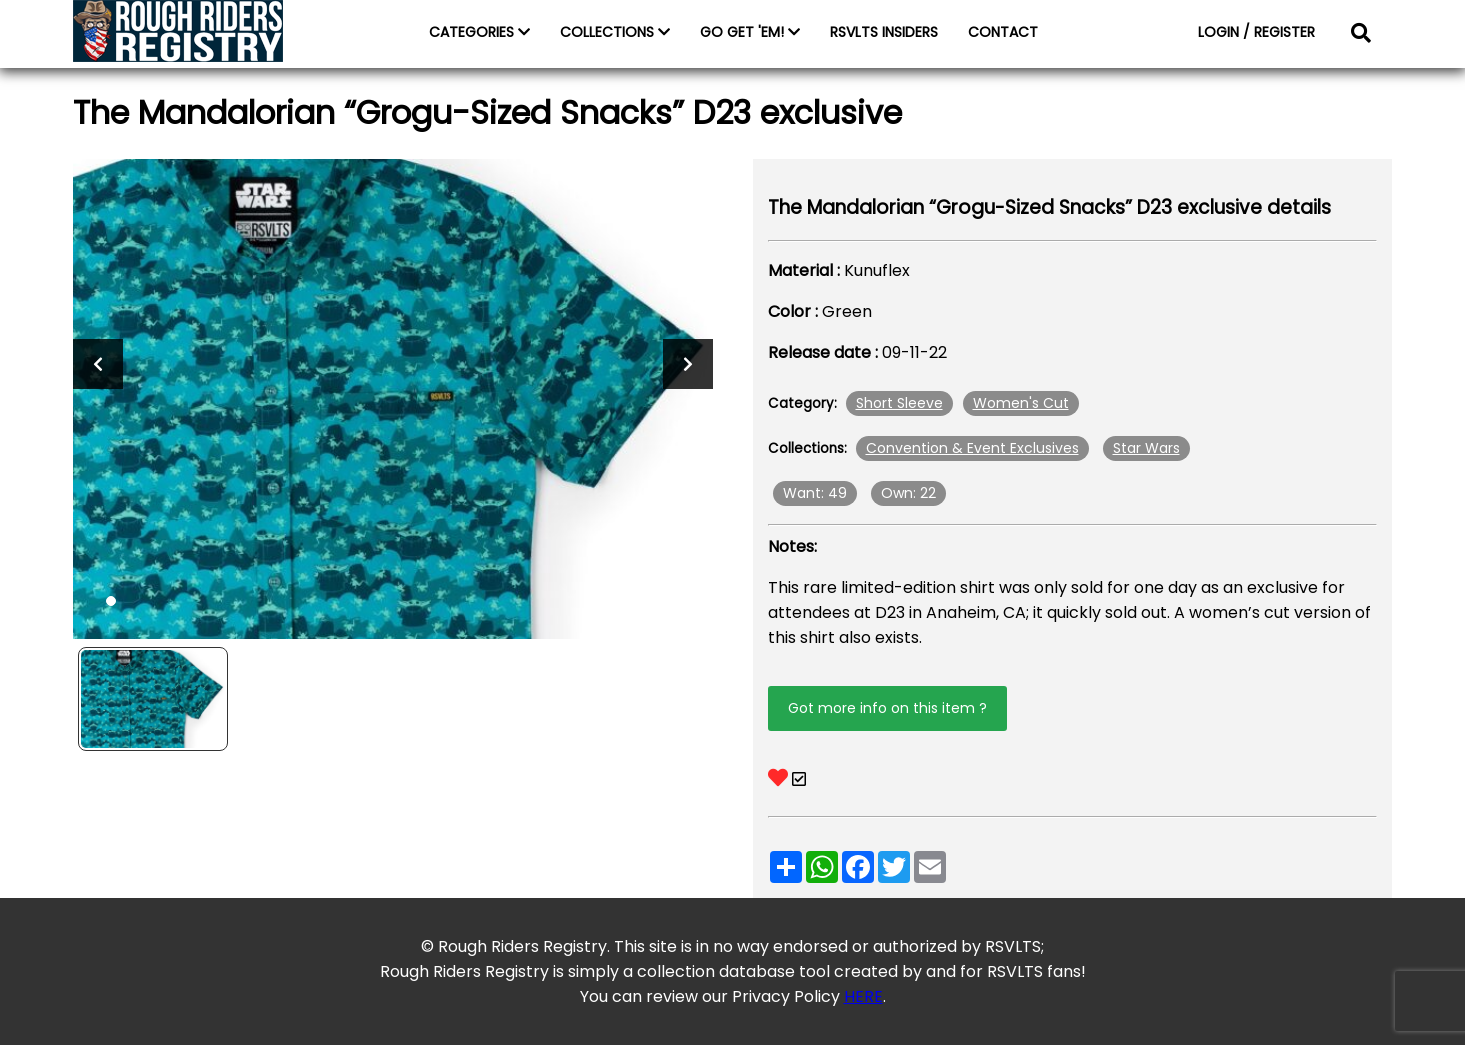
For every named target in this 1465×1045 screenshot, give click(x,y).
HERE (863, 996)
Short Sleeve (899, 403)
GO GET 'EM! (750, 32)
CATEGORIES (479, 32)
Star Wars (1146, 448)
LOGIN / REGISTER (1256, 32)
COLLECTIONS (615, 32)
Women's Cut (1021, 403)
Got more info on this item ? (887, 708)
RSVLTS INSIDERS (884, 32)
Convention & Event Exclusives (972, 448)
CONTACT (1003, 32)
